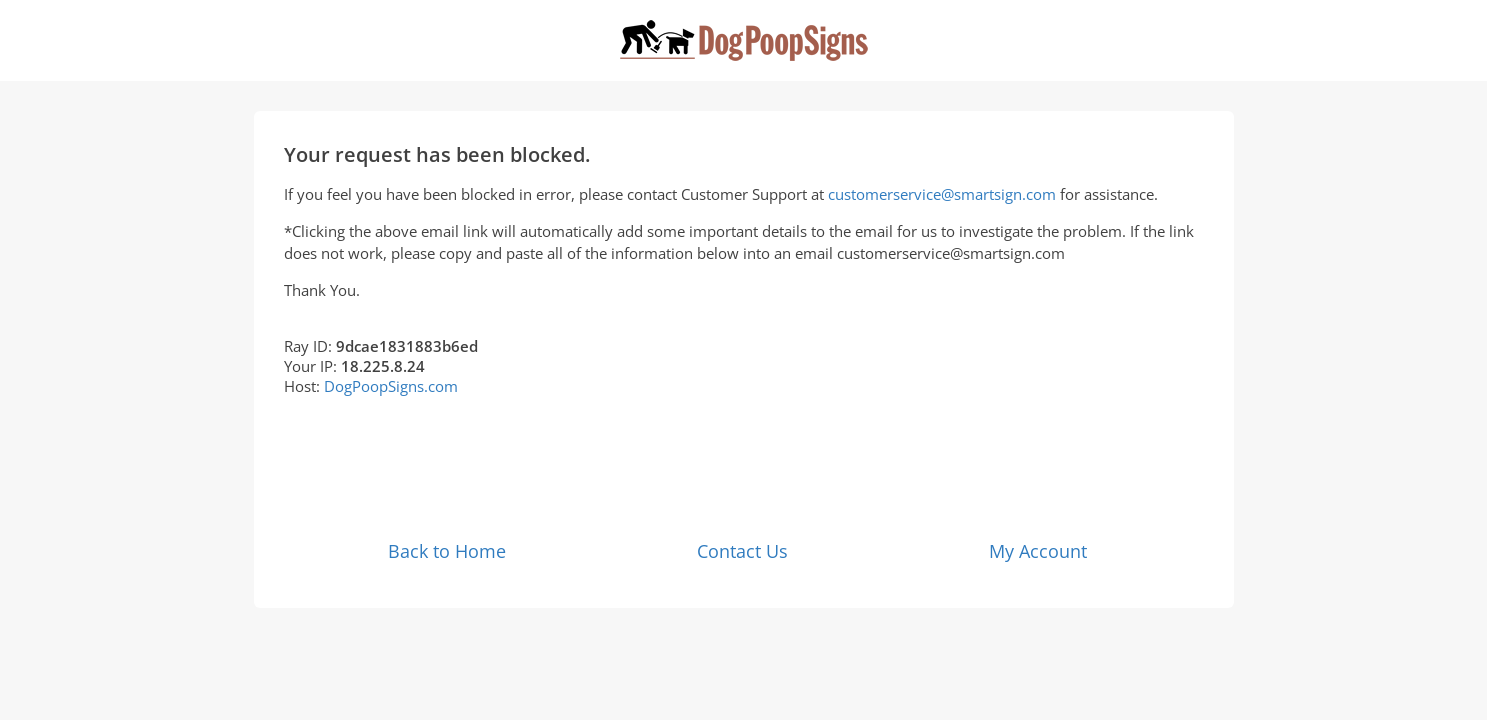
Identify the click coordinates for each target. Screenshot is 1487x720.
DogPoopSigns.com (391, 386)
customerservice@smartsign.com (942, 194)
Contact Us (742, 551)
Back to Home (447, 551)
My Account (1038, 551)
